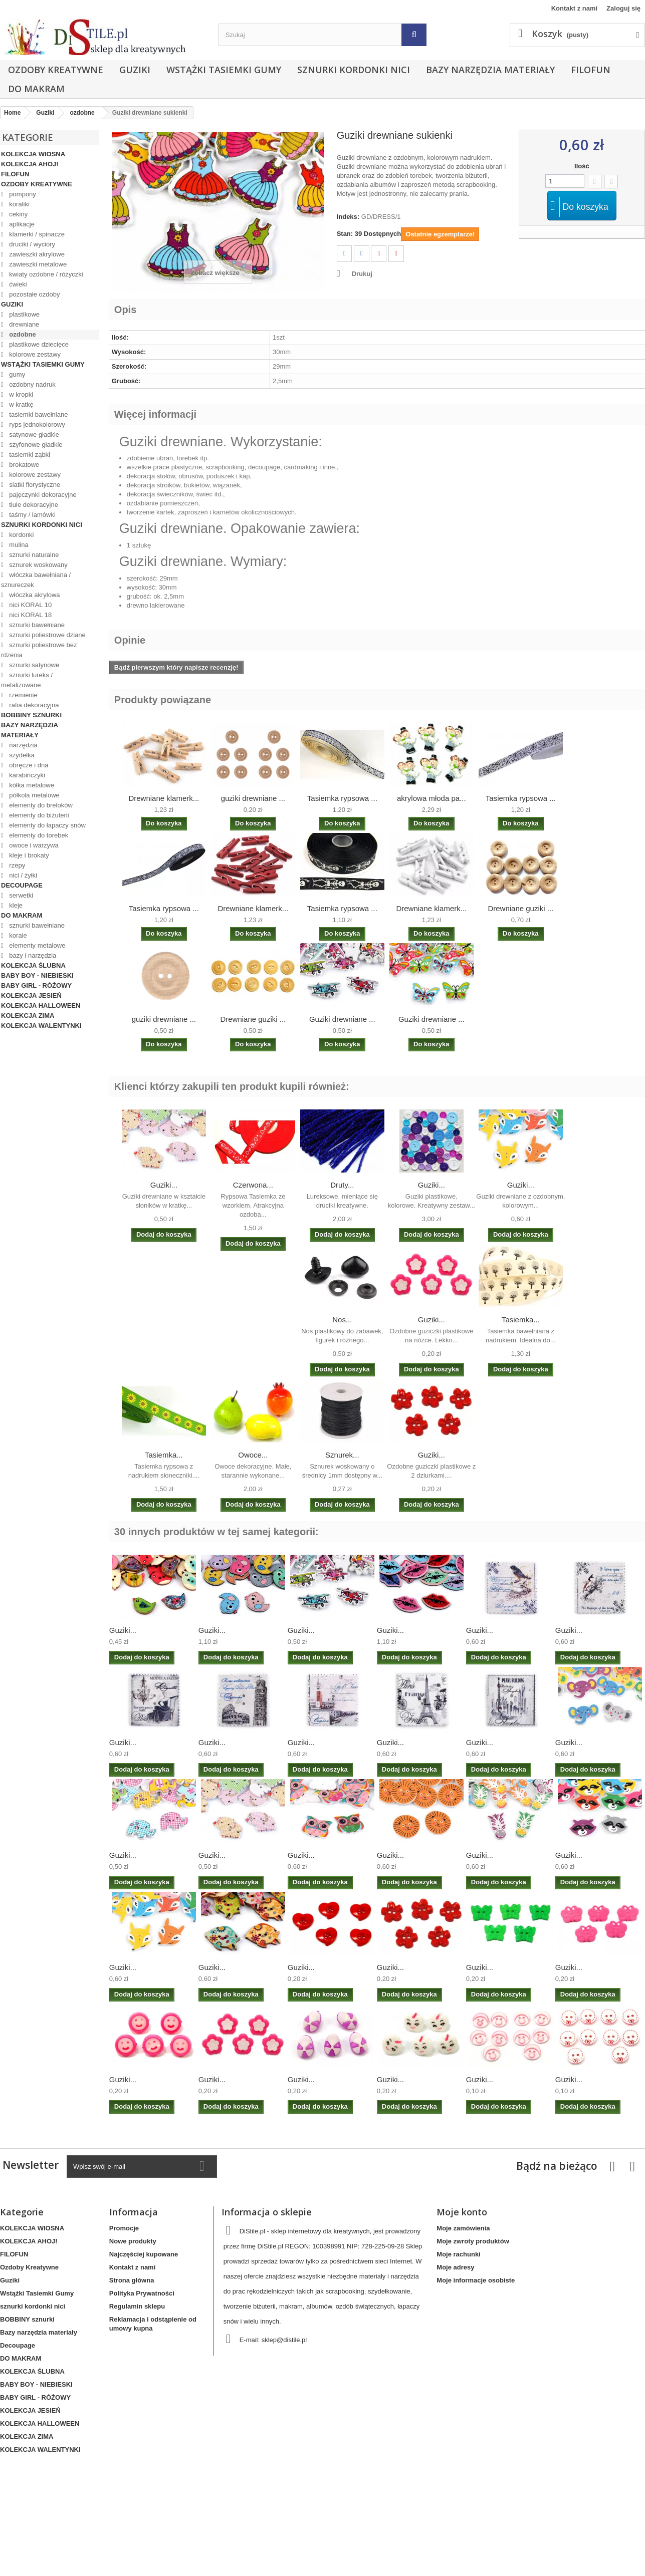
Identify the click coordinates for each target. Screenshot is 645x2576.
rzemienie (23, 695)
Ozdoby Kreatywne (55, 70)
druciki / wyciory (31, 244)
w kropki (20, 394)
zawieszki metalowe (37, 264)
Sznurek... (342, 1455)
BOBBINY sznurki (31, 715)
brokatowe (24, 464)
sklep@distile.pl (284, 2340)
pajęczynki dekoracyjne (42, 494)
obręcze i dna (28, 765)
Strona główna (131, 2280)
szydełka (21, 755)
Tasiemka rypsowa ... (342, 798)
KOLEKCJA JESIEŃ (31, 995)
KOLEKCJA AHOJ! (30, 164)
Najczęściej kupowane (143, 2254)
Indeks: (348, 216)
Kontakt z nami (574, 8)
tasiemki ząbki (29, 454)
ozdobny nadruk (32, 384)
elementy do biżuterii (38, 815)
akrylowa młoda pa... (431, 798)
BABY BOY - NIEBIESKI (37, 975)
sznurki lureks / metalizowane (27, 680)
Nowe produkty (132, 2241)
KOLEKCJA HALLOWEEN (40, 1005)
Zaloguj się (623, 8)
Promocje (124, 2228)
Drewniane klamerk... (163, 798)
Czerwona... (253, 1185)
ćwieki (17, 284)
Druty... (342, 1185)
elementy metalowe (37, 945)
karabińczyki (26, 775)
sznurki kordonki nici (353, 70)
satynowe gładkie (33, 434)
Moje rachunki (458, 2254)
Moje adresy (455, 2267)
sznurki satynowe (33, 665)
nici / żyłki (22, 875)
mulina (18, 544)
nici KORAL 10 (30, 605)
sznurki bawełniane (36, 625)
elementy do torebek (38, 835)
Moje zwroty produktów (473, 2241)
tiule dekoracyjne (33, 504)
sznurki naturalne (33, 554)
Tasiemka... (521, 1319)
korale (17, 935)
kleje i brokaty (28, 855)
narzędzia (23, 745)
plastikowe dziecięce (38, 344)
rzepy (16, 865)
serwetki (20, 895)
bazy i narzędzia (32, 955)
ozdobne (22, 334)
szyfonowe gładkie (35, 444)
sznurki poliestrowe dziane (47, 635)
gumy (16, 374)
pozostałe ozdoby (34, 294)
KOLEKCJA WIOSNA (33, 154)
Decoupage (22, 885)
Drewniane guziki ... (520, 908)
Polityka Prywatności (141, 2293)
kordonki (21, 534)
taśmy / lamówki (32, 514)
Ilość (581, 166)
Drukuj (362, 273)
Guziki (134, 70)
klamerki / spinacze (36, 234)
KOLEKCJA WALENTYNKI (41, 1025)
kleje (15, 905)
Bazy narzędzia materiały (490, 70)
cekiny (18, 214)
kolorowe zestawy (34, 354)
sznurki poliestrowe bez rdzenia (39, 650)
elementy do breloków (40, 805)
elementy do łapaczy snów (47, 825)
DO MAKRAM (36, 89)
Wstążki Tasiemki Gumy (223, 70)
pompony (22, 194)
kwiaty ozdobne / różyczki (45, 274)
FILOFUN (590, 70)
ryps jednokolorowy (36, 424)
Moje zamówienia (463, 2228)
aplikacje (21, 224)
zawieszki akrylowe (36, 254)
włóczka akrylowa (34, 595)
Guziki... (163, 1185)
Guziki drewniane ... (342, 1019)
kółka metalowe (31, 785)
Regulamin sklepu (137, 2306)
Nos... (342, 1319)
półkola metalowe (34, 795)
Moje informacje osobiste (476, 2280)
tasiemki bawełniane (38, 414)
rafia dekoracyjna (33, 705)
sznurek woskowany (38, 564)
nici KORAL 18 (30, 615)
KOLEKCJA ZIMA (27, 1015)
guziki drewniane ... (253, 798)
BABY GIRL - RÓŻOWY (36, 985)
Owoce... (253, 1455)
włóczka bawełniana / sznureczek (36, 580)
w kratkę (21, 404)
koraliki (19, 204)
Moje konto (462, 2212)
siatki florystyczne (34, 484)
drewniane (24, 324)
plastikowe (24, 314)
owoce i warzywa (33, 845)
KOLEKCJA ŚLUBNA (33, 965)
